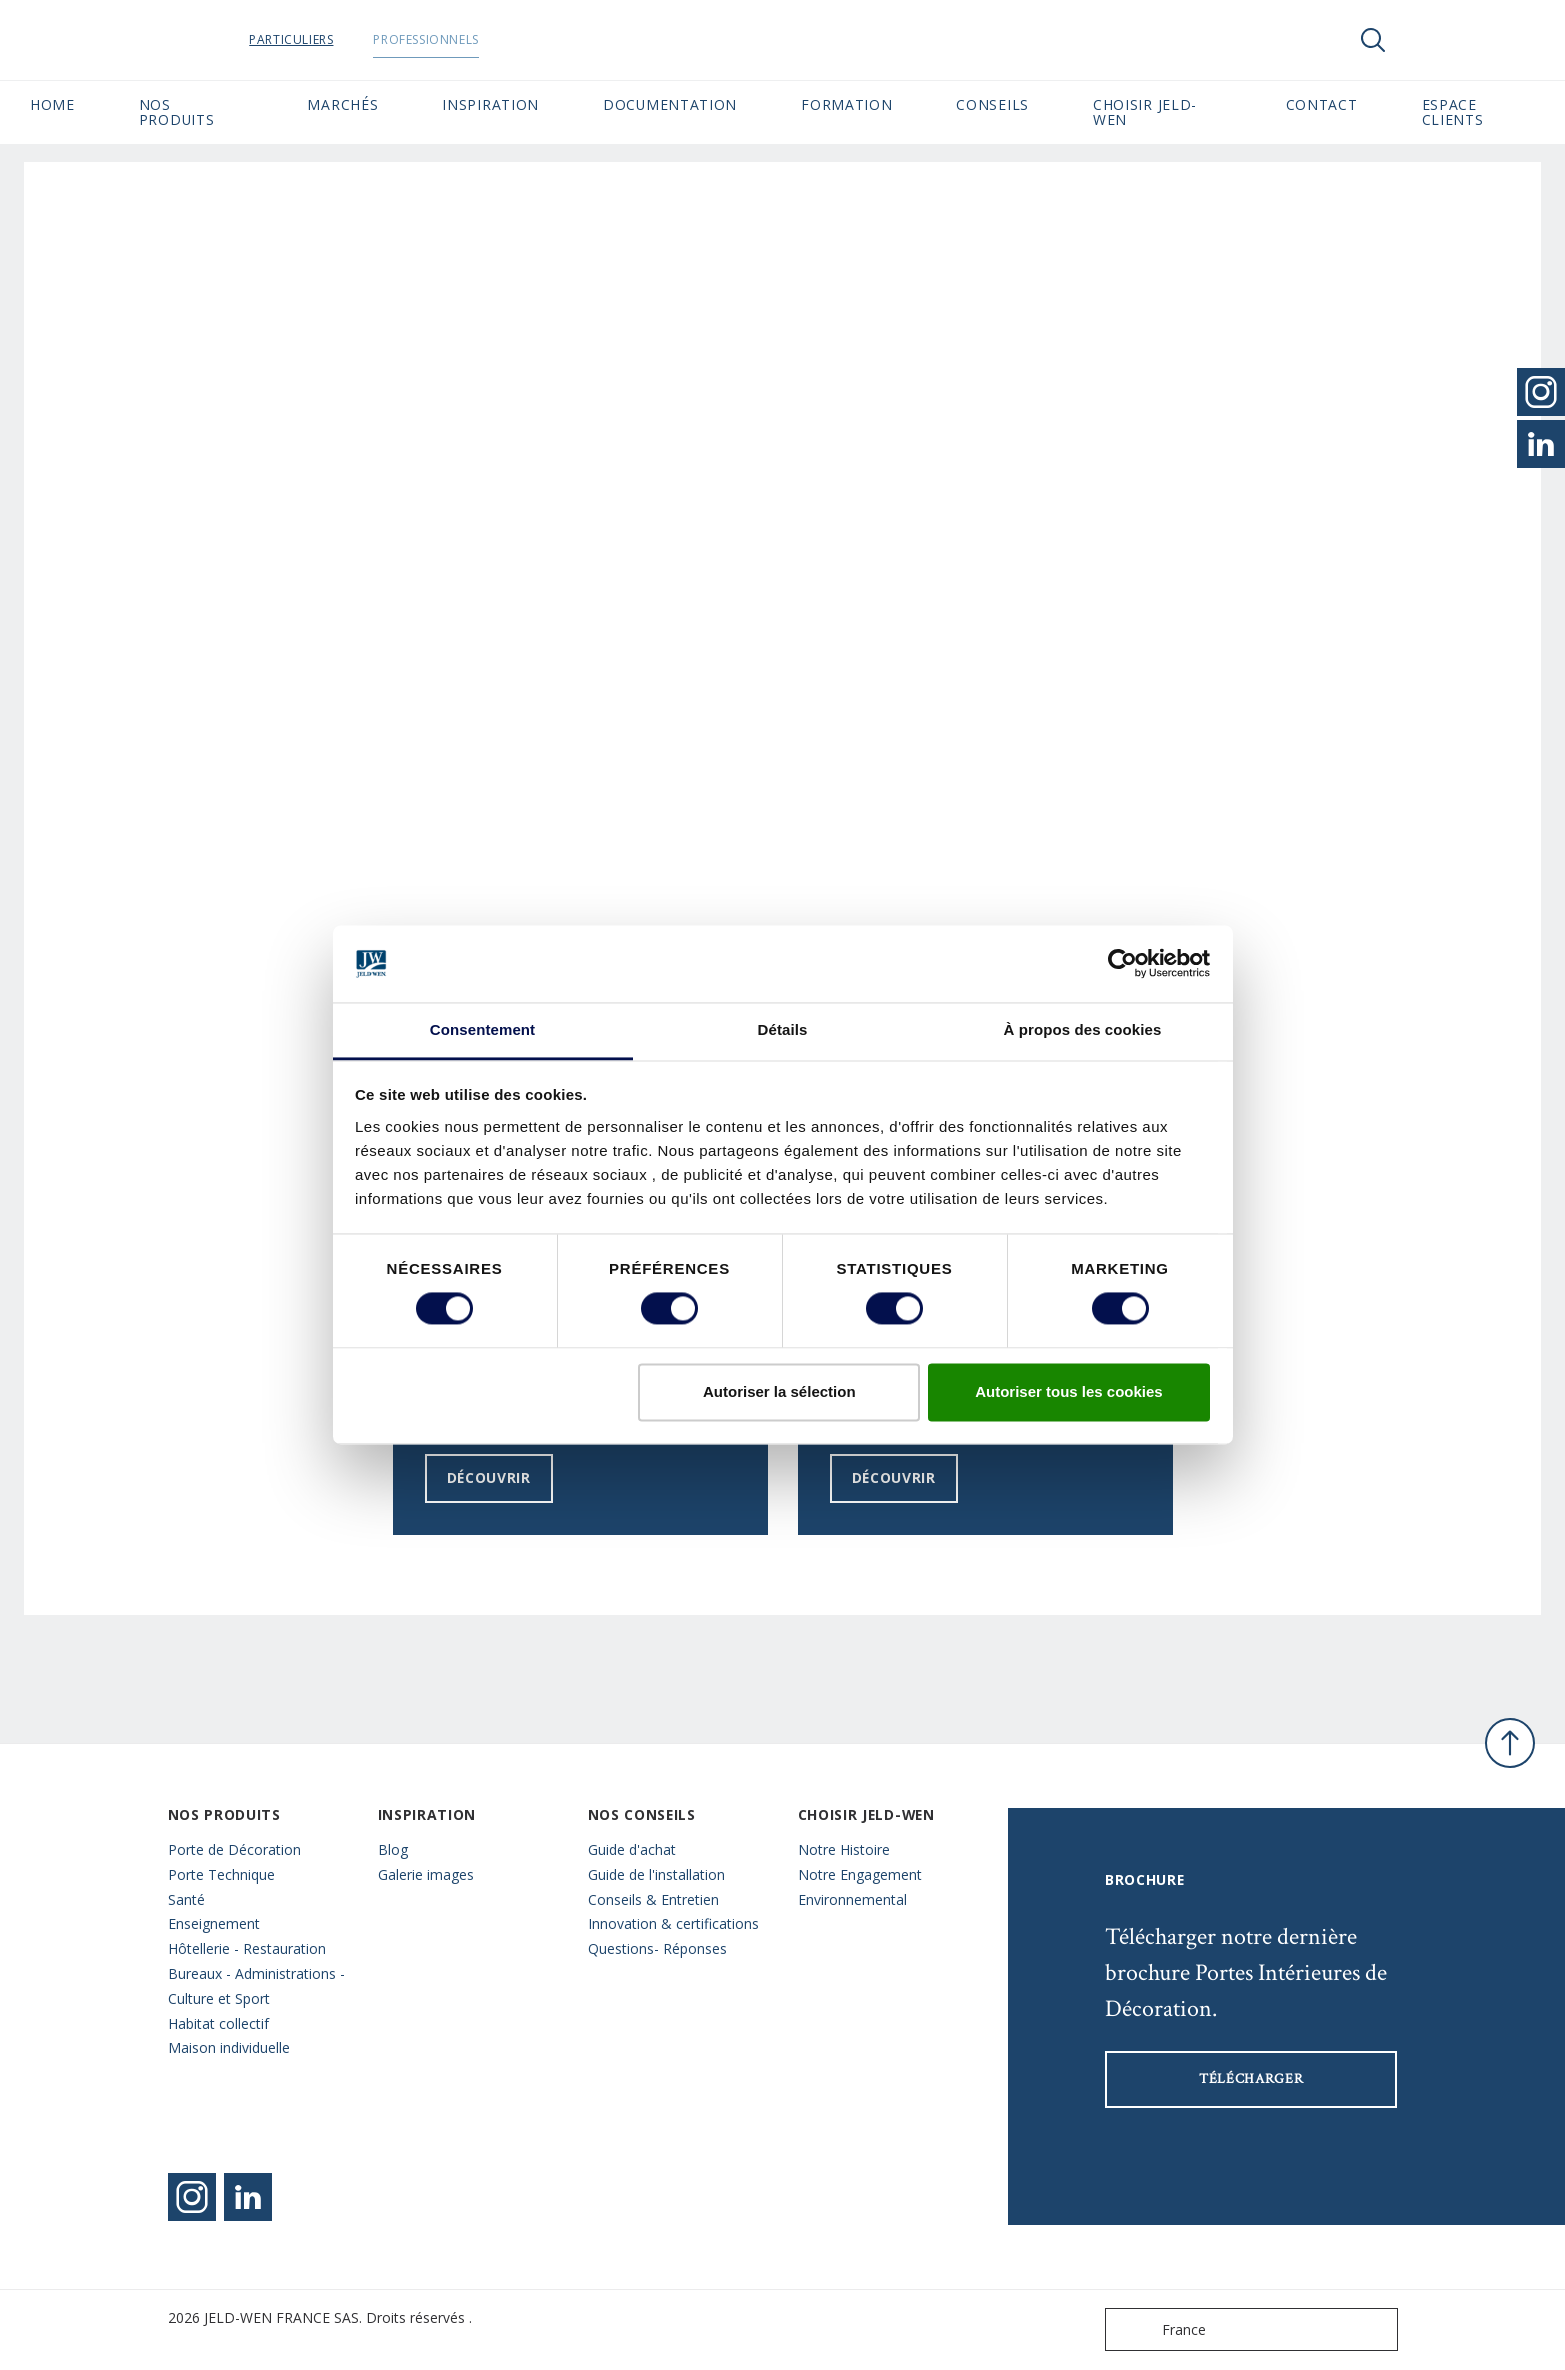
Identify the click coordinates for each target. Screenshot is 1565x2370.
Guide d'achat (632, 1849)
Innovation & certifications (673, 1923)
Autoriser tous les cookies (1069, 1391)
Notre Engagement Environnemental (860, 1887)
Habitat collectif (218, 2023)
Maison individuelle (229, 2047)
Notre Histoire (844, 1849)
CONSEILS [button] (992, 104)
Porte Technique (221, 1874)
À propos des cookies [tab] (1083, 1029)
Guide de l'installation (656, 1874)
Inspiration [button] (490, 104)
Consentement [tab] (482, 1029)
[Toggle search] (1373, 40)
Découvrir (489, 1477)
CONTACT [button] (1322, 104)
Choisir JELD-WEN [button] (1145, 112)
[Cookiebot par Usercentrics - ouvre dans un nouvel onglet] (1122, 964)
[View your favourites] (1433, 40)
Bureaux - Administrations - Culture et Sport (256, 1986)
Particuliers (342, 39)
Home (52, 104)
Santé (186, 1899)
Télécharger (1251, 2079)
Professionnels (476, 39)
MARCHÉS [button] (342, 104)
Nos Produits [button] (177, 112)
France (1160, 2329)
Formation (846, 104)
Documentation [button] (670, 104)
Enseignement (214, 1923)
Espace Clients (1478, 112)
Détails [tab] (783, 1029)
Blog (393, 1849)
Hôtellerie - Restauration (247, 1948)
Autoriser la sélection (779, 1391)
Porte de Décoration (234, 1849)
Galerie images (426, 1874)
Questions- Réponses (657, 1948)
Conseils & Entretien (653, 1899)
